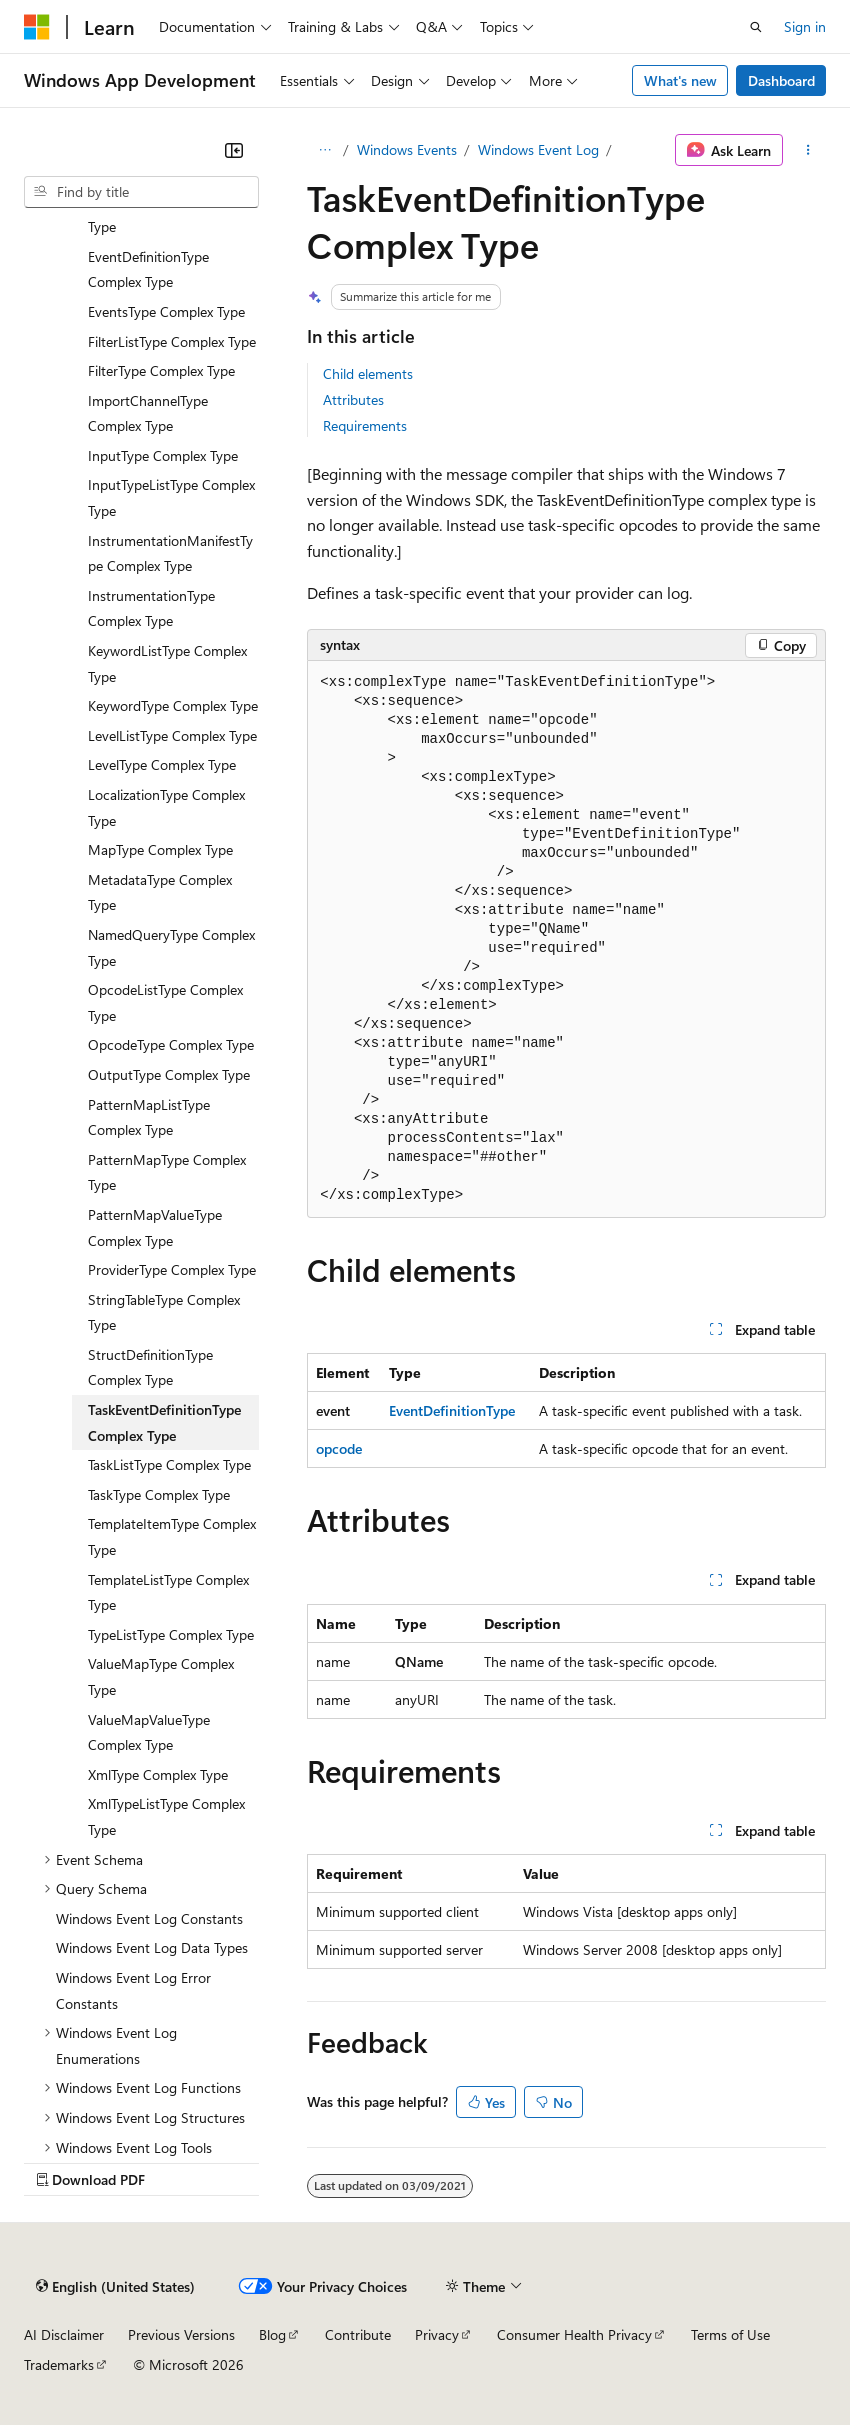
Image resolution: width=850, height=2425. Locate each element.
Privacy (437, 2334)
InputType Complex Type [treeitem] (163, 455)
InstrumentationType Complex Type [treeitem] (151, 608)
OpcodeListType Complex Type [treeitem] (165, 1002)
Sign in (805, 26)
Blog (272, 2334)
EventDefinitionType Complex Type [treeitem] (148, 269)
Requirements (365, 425)
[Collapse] (234, 150)
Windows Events (407, 149)
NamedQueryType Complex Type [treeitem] (171, 947)
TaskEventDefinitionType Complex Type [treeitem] (164, 1422)
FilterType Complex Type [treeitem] (161, 370)
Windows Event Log (538, 149)
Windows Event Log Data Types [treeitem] (152, 1947)
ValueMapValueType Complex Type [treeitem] (149, 1732)
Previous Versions (181, 2334)
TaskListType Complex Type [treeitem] (169, 1464)
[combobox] (141, 192)
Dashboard (781, 80)
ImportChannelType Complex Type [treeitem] (148, 413)
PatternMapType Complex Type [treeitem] (167, 1172)
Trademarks (59, 2364)
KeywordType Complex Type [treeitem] (173, 705)
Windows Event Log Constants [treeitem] (149, 1918)
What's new (680, 80)
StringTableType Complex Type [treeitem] (164, 1312)
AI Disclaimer (64, 2334)
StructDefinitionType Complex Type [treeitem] (150, 1367)
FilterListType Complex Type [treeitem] (172, 341)
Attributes (353, 399)
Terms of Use (730, 2334)
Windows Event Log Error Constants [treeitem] (133, 1990)
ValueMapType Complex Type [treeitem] (161, 1676)
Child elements (368, 373)
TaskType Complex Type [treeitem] (159, 1494)
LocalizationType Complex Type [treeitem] (166, 807)
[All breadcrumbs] (324, 150)
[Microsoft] (37, 27)
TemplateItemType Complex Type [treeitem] (172, 1536)
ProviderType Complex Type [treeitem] (172, 1269)
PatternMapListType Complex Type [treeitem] (149, 1117)
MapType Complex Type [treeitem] (160, 849)
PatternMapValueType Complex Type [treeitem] (155, 1227)
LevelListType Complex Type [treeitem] (172, 735)
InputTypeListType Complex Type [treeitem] (171, 497)
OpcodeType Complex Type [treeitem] (171, 1044)
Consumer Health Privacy (574, 2334)
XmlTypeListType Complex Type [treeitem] (166, 1816)
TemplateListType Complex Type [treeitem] (168, 1592)
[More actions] (808, 150)
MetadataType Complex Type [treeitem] (160, 892)
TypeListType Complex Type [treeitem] (171, 1634)
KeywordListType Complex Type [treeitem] (167, 663)
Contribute (358, 2334)
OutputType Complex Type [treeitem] (169, 1074)
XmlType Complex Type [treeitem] (158, 1774)
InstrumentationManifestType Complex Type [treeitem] (170, 553)
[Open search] (756, 27)
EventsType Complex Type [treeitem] (166, 311)
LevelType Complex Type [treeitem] (162, 764)
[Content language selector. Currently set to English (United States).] (115, 2287)
